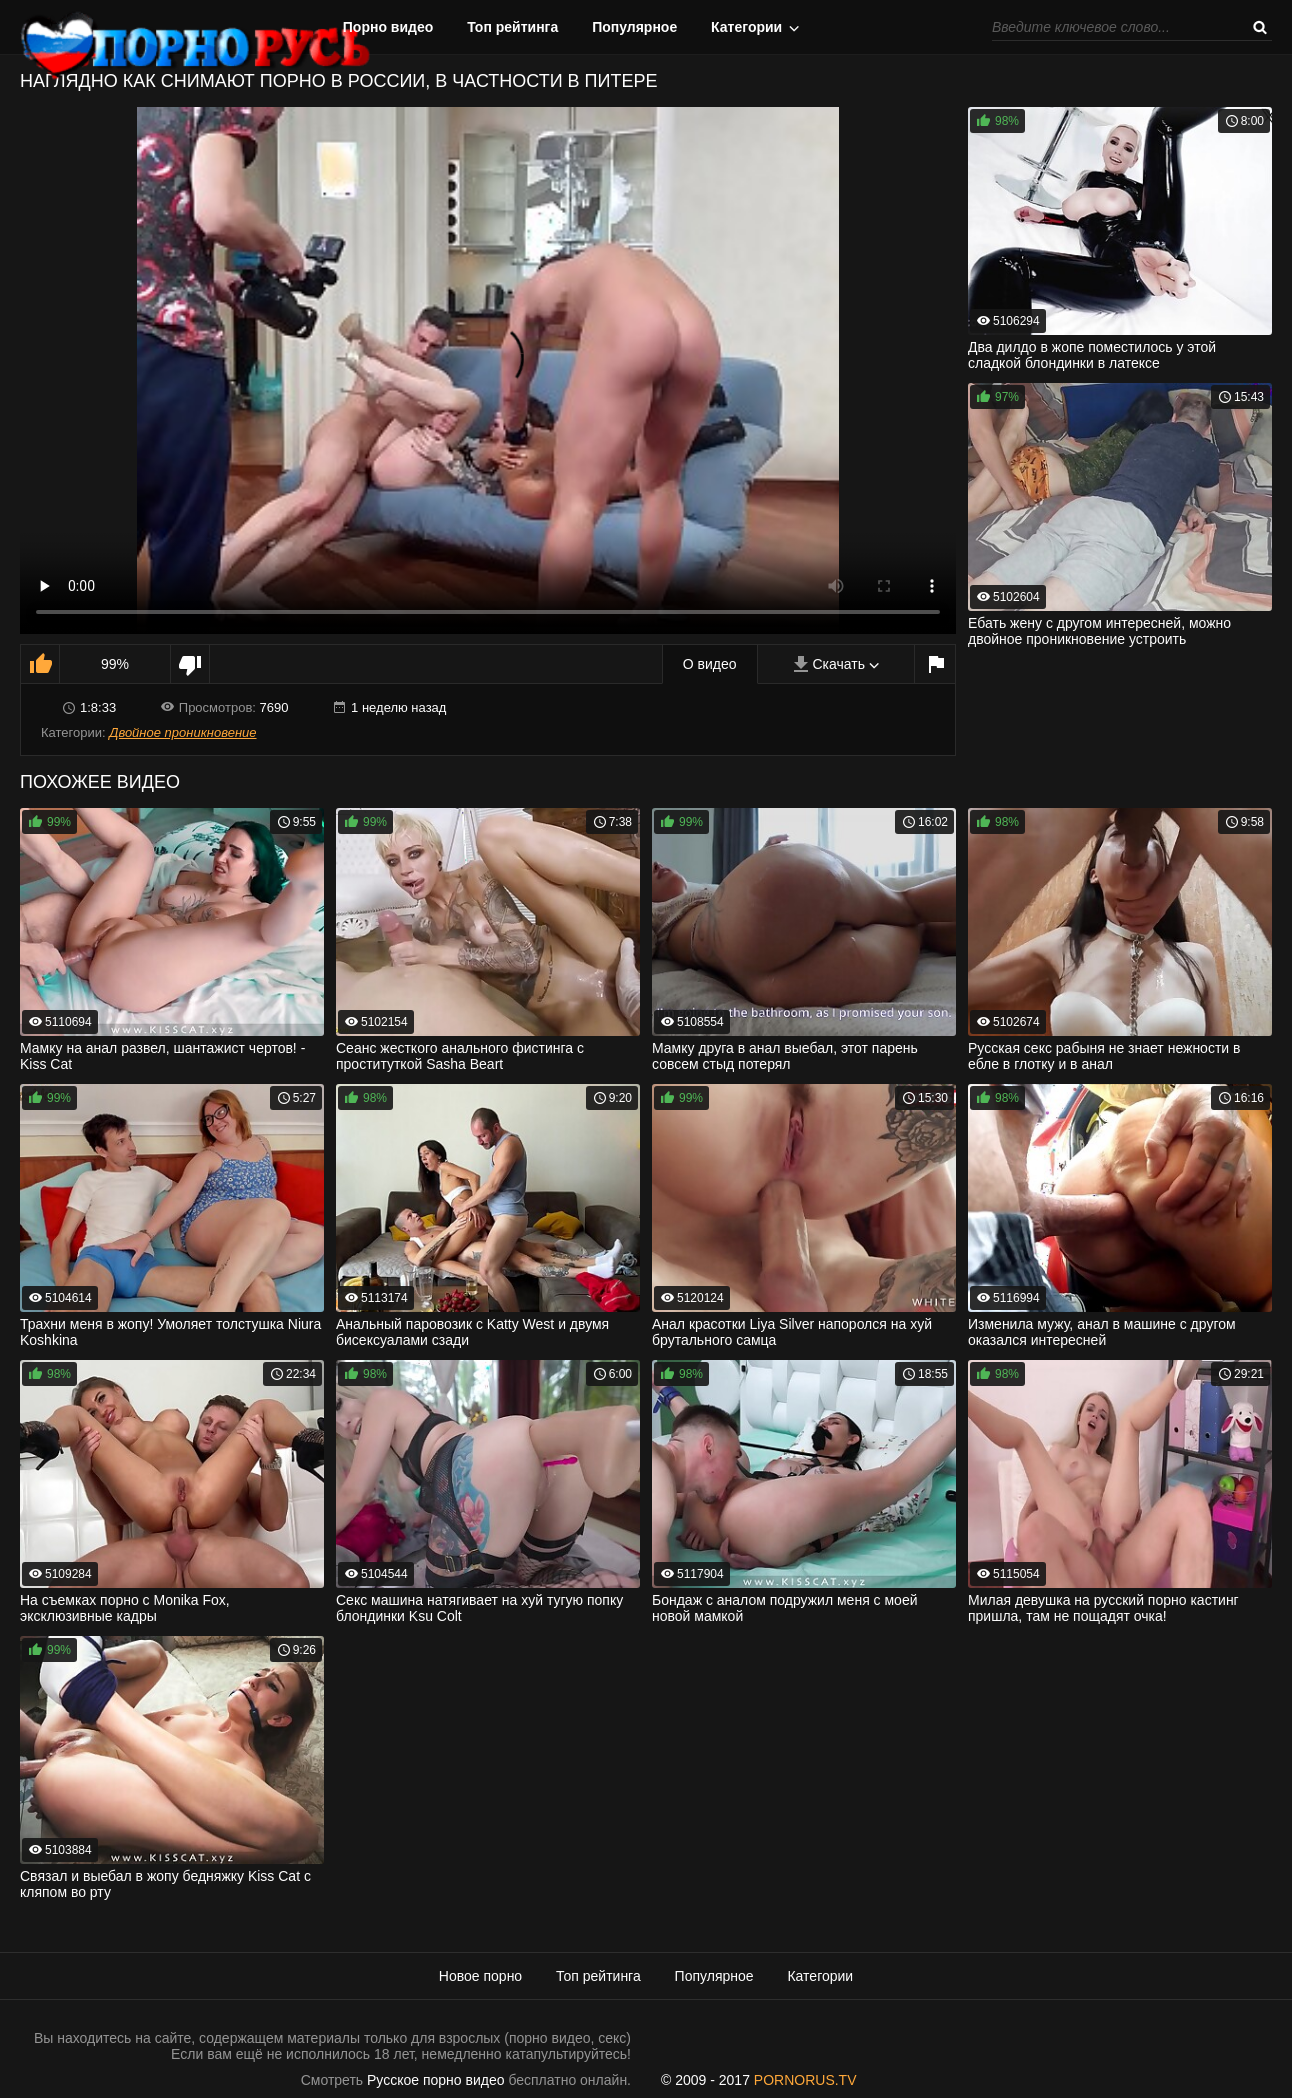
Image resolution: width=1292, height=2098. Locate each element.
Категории (746, 27)
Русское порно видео (435, 2080)
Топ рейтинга (512, 27)
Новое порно (480, 1976)
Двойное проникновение (182, 732)
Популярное (634, 27)
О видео (710, 664)
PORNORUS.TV (805, 2080)
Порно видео (388, 27)
